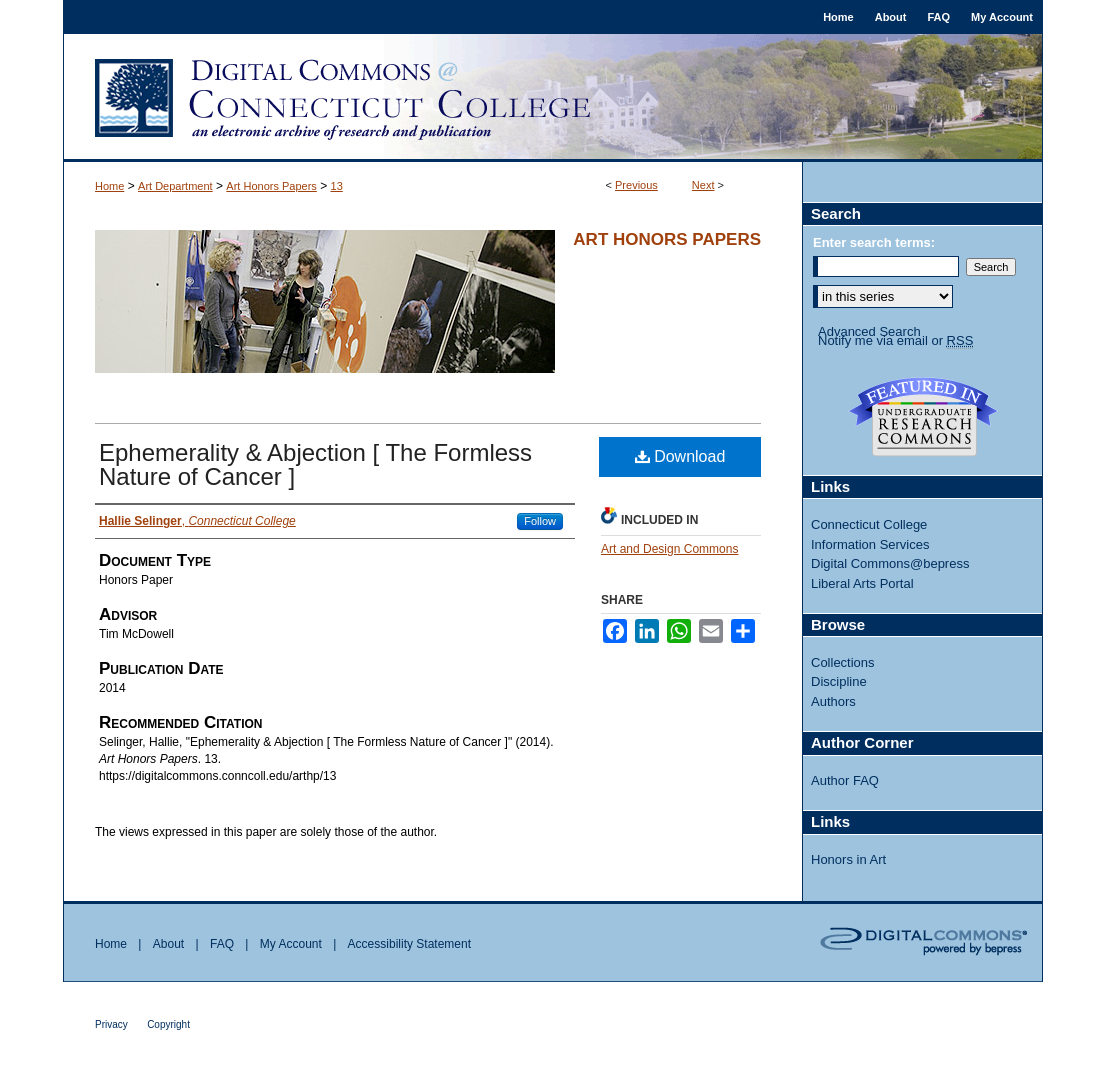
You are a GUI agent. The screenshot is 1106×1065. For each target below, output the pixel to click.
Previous (636, 185)
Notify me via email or (895, 341)
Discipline (839, 681)
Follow (540, 521)
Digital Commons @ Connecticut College (553, 98)
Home (109, 186)
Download (680, 456)
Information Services (870, 544)
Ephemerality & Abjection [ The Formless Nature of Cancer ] (315, 464)
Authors (833, 701)
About (168, 944)
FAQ (222, 944)
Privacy (111, 1024)
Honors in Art (848, 859)
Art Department (175, 186)
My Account (291, 944)
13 (337, 186)
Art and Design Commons (669, 549)
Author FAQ (845, 780)
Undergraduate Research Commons (923, 417)
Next (703, 185)
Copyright (168, 1024)
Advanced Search (869, 331)
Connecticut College (869, 524)
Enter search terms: (874, 242)
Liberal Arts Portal (862, 583)
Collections (843, 662)
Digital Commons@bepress (890, 563)
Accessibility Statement (409, 944)
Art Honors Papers (271, 186)
